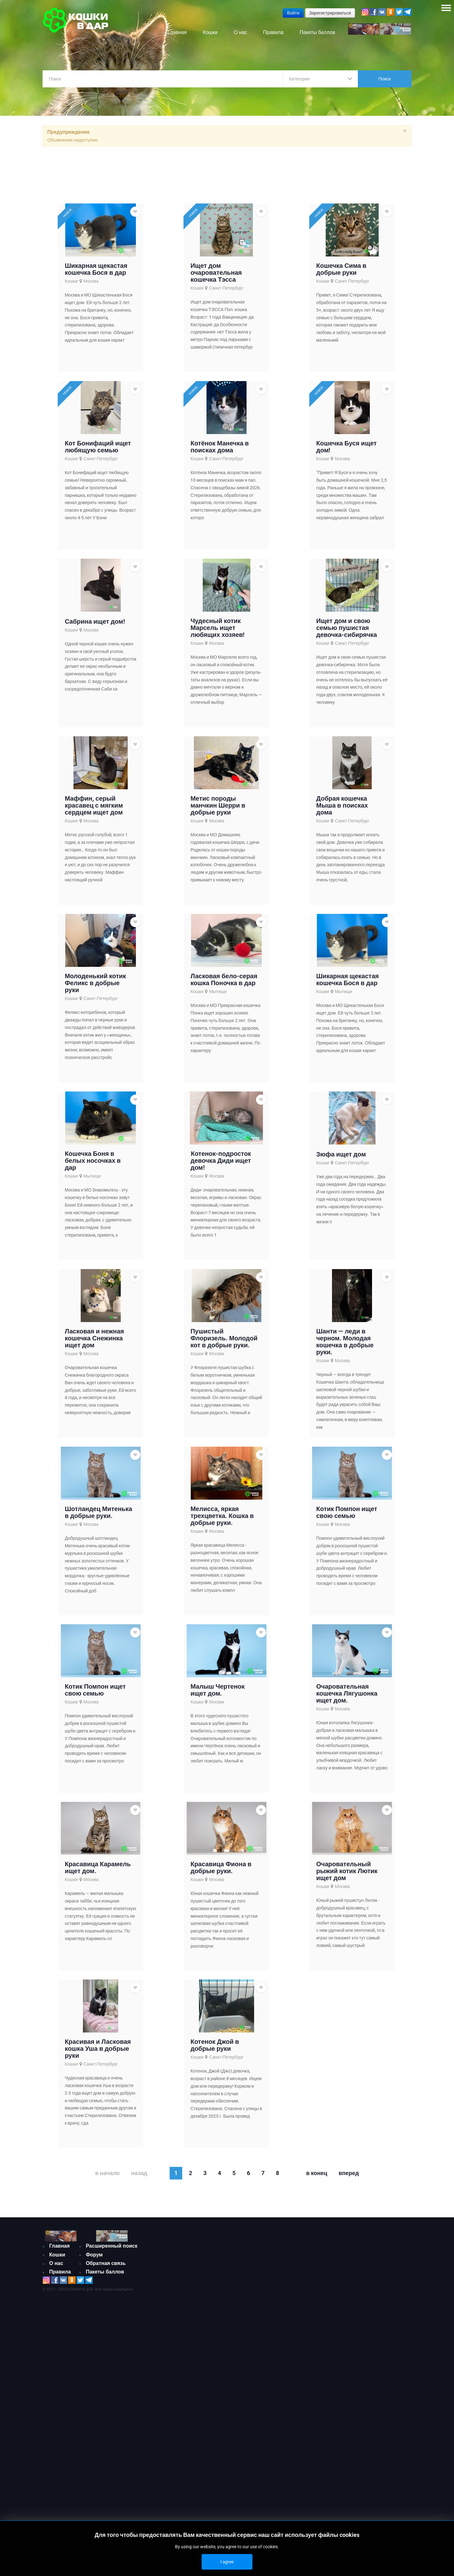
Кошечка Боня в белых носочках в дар (92, 1160)
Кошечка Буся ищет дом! (346, 446)
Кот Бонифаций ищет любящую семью (98, 446)
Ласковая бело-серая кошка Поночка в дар (223, 979)
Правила (60, 2271)
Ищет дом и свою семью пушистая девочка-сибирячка (346, 627)
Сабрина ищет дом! (95, 621)
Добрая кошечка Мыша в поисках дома (342, 805)
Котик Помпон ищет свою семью (346, 1512)
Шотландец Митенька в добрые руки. (98, 1512)
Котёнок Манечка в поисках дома (219, 446)
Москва (91, 281)
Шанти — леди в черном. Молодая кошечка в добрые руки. (345, 1341)
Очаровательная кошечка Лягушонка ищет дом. (346, 1693)
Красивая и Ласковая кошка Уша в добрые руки (98, 2048)
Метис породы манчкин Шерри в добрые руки (217, 805)
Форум (94, 2254)
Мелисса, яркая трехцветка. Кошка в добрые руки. (222, 1515)
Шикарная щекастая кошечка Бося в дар (96, 269)
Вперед (349, 2173)
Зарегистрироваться (330, 12)
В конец (316, 2173)
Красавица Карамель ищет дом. (98, 1867)
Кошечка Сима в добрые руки (341, 269)
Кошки (71, 281)
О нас (56, 2263)
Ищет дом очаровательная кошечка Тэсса (216, 272)
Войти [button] (293, 12)
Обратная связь (105, 2263)
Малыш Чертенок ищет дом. (217, 1690)
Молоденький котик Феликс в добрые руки (95, 983)
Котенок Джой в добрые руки (214, 2045)
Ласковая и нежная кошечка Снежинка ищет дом (94, 1338)
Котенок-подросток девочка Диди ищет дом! (220, 1160)
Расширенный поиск (111, 2246)
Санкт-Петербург (226, 288)
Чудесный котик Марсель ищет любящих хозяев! (217, 627)
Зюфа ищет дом (341, 1154)
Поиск (385, 78)
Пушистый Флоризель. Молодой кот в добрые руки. (224, 1338)
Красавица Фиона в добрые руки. (220, 1867)
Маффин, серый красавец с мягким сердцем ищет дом (94, 805)
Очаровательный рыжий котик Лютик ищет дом (346, 1871)
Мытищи (217, 991)
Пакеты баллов (105, 2271)
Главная (59, 2246)
